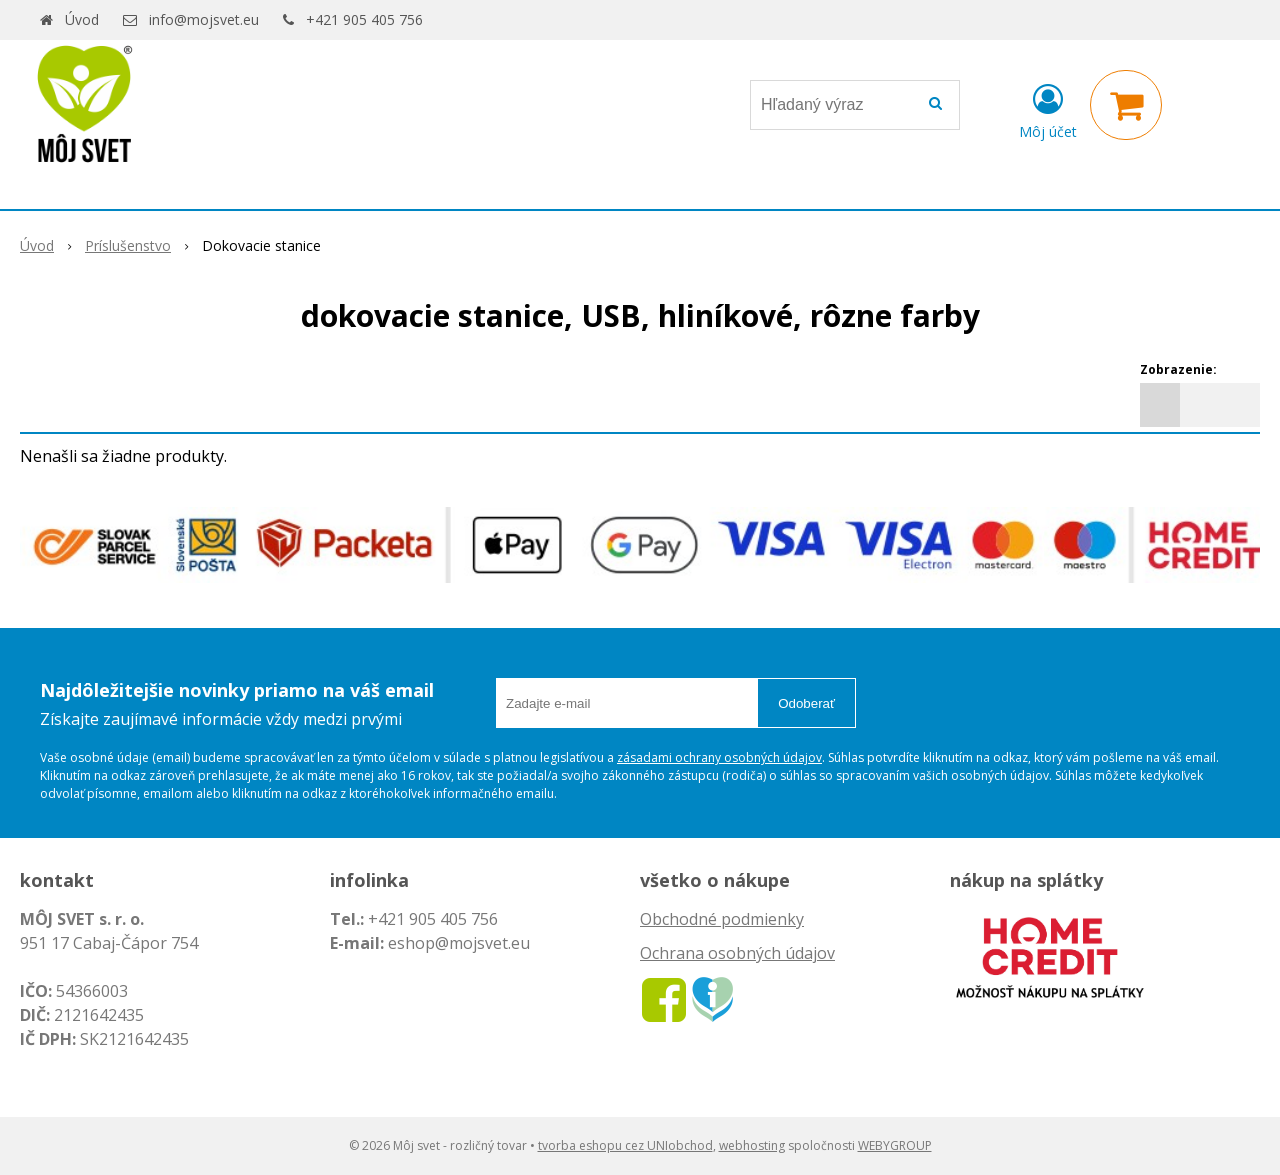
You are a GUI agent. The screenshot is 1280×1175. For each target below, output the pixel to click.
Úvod (82, 19)
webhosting (752, 1145)
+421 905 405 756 (364, 19)
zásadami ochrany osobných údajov (719, 757)
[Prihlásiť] (1048, 109)
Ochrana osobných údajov (737, 953)
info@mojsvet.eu (204, 19)
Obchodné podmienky (722, 919)
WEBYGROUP (895, 1145)
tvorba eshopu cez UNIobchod (625, 1145)
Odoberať (806, 703)
